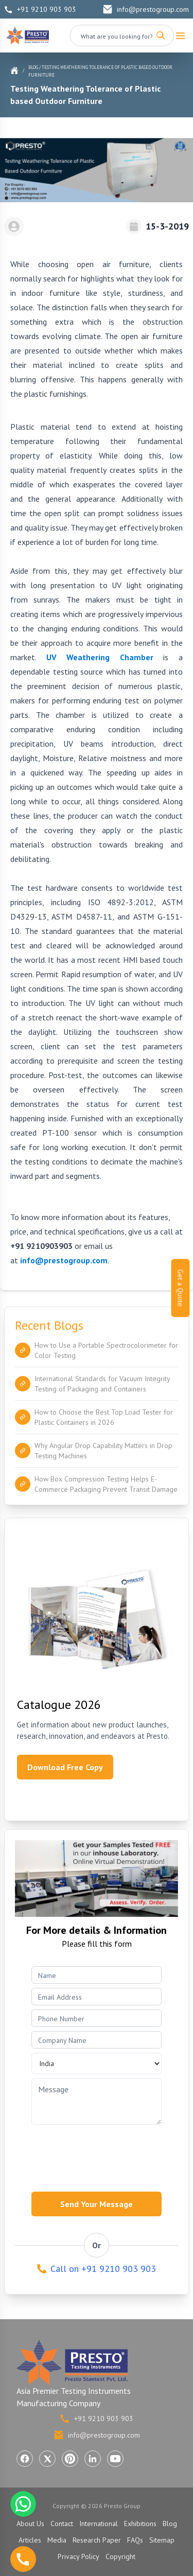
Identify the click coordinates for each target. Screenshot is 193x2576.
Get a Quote (180, 1288)
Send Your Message (96, 2204)
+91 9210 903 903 (40, 9)
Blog (33, 67)
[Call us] (23, 2559)
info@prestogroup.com (145, 9)
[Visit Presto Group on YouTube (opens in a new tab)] (115, 2458)
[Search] (160, 35)
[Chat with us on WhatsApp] (23, 2504)
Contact (61, 2523)
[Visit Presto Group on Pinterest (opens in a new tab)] (70, 2458)
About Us (30, 2523)
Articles (30, 2540)
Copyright (120, 2556)
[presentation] (109, 2155)
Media (56, 2540)
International (98, 2523)
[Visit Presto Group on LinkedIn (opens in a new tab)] (92, 2458)
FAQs (135, 2540)
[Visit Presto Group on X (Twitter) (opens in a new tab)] (47, 2458)
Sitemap (161, 2540)
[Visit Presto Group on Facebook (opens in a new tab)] (24, 2458)
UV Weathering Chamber (99, 657)
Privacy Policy (78, 2556)
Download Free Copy (65, 1767)
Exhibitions (140, 2523)
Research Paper (97, 2540)
